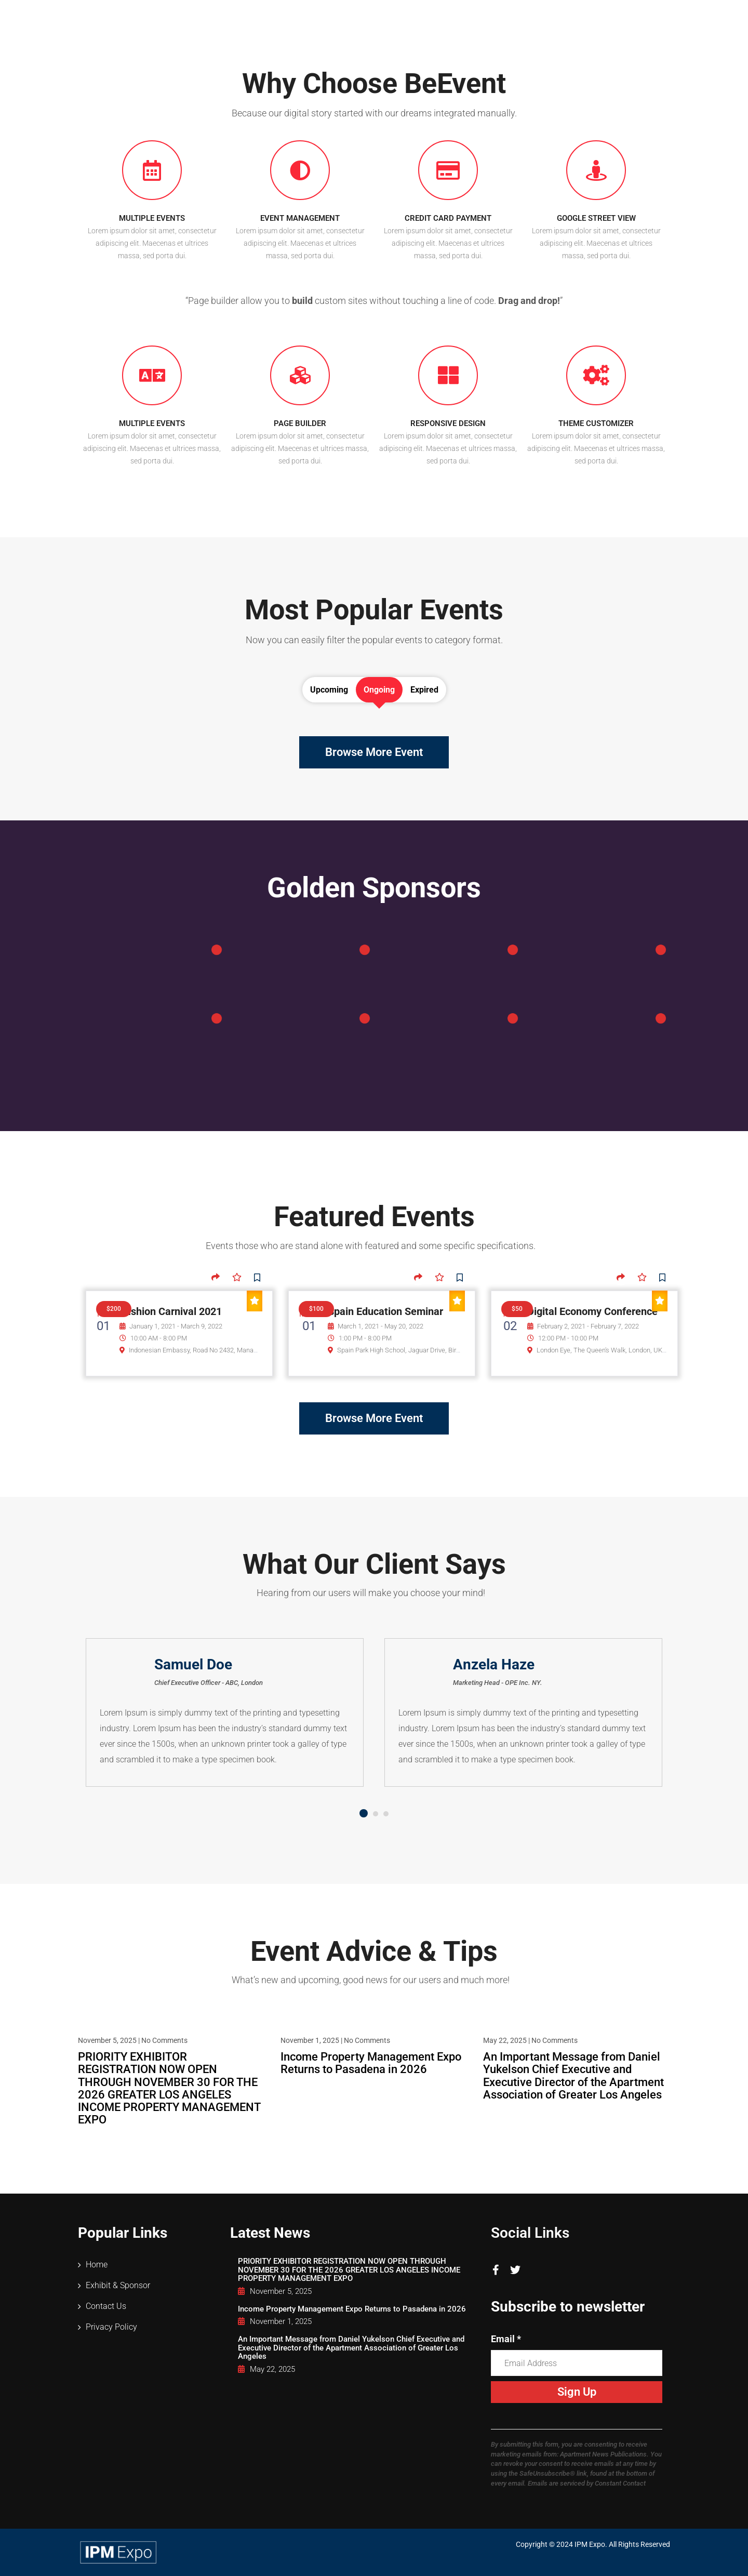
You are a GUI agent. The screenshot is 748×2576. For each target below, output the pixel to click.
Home (324, 17)
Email (506, 2338)
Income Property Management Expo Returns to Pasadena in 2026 (370, 2063)
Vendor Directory (563, 17)
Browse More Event (374, 752)
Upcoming (329, 690)
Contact (640, 17)
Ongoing (379, 690)
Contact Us (106, 2306)
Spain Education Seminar (385, 1311)
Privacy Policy (111, 2327)
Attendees (384, 17)
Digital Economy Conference (592, 1311)
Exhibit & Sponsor (467, 17)
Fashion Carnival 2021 (170, 1311)
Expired (424, 690)
